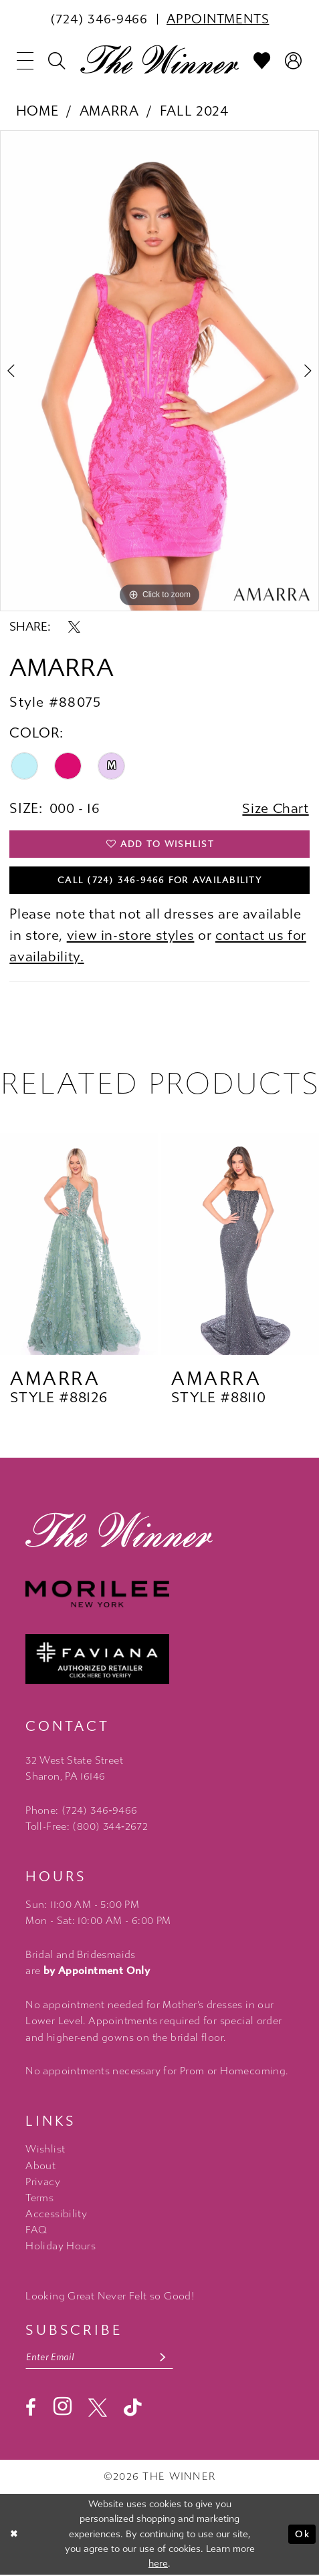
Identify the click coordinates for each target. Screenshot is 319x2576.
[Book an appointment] (217, 19)
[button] (25, 61)
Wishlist (45, 2150)
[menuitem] (99, 19)
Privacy (42, 2183)
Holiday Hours (60, 2247)
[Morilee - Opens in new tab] (159, 1595)
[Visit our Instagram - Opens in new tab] (63, 2408)
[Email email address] (100, 2358)
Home (37, 111)
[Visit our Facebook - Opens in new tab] (30, 2409)
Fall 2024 (194, 111)
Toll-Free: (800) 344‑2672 (86, 1828)
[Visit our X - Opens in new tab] (97, 2409)
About (40, 2166)
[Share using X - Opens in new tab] (74, 627)
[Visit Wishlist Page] (262, 61)
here (158, 2565)
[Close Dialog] (14, 2535)
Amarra (109, 111)
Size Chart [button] (274, 808)
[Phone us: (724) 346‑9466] (99, 19)
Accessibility (56, 2215)
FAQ (36, 2231)
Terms (39, 2199)
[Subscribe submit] (164, 2358)
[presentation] (79, 1245)
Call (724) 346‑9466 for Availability (160, 881)
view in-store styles (131, 937)
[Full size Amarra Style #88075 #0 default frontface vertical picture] (159, 371)
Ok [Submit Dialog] (302, 2535)
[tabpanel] (159, 371)
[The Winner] (159, 59)
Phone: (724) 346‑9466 (81, 1812)
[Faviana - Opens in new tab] (159, 1660)
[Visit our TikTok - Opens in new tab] (133, 2409)
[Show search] (56, 61)
